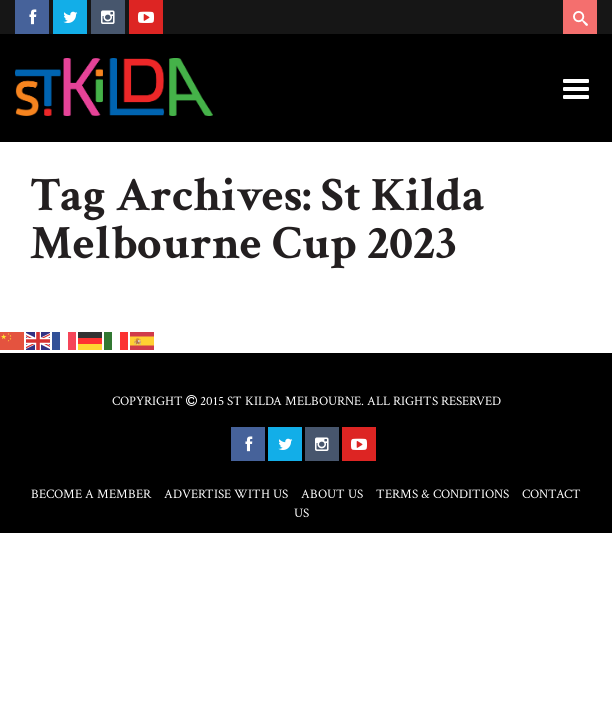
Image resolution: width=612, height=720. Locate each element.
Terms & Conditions (442, 494)
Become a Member (91, 494)
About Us (332, 494)
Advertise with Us (226, 494)
